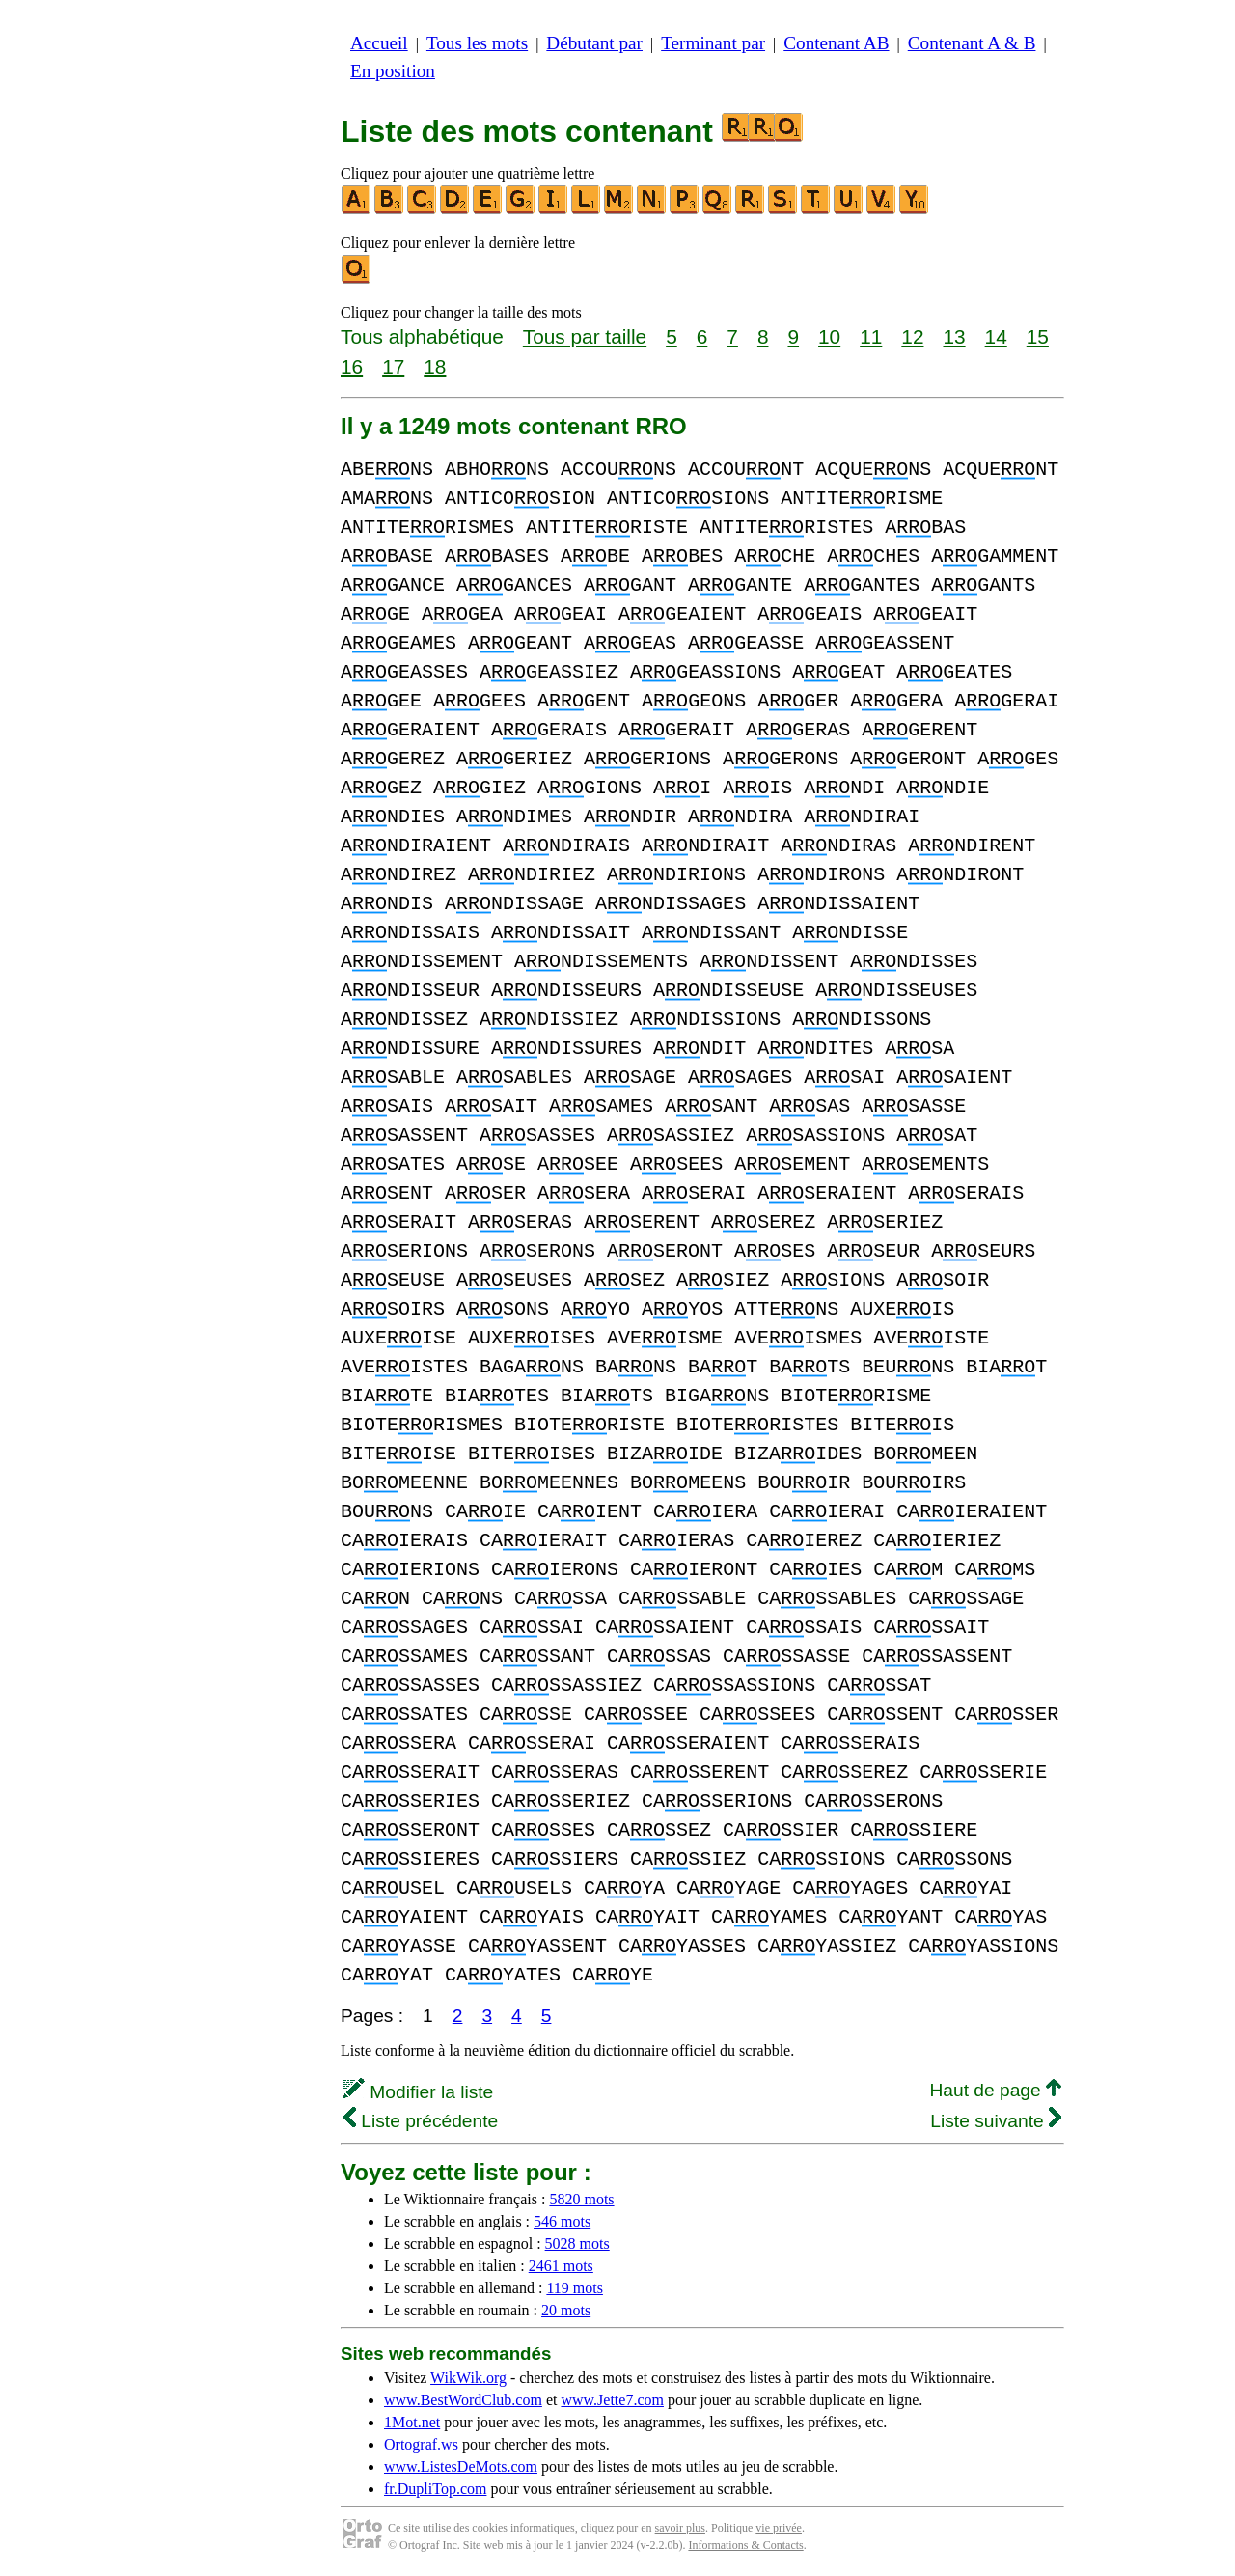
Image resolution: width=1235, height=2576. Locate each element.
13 (954, 336)
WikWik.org (468, 2377)
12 (912, 336)
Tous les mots (477, 43)
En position (392, 71)
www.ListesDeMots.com (460, 2466)
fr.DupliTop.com (435, 2488)
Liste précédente (420, 2121)
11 (871, 336)
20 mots (565, 2310)
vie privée (778, 2527)
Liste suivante (995, 2121)
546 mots (562, 2221)
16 (352, 366)
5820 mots (581, 2199)
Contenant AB (836, 43)
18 (435, 366)
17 (393, 366)
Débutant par (594, 43)
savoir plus (680, 2527)
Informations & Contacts (745, 2545)
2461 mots (561, 2265)
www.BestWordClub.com (463, 2400)
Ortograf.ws (421, 2444)
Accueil (379, 43)
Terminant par (713, 43)
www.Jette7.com (612, 2400)
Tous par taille (584, 336)
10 (829, 336)
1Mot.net (412, 2422)
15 (1038, 336)
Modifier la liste (418, 2092)
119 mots (574, 2288)
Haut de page (995, 2090)
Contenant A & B (972, 43)
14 (996, 336)
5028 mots (577, 2243)
